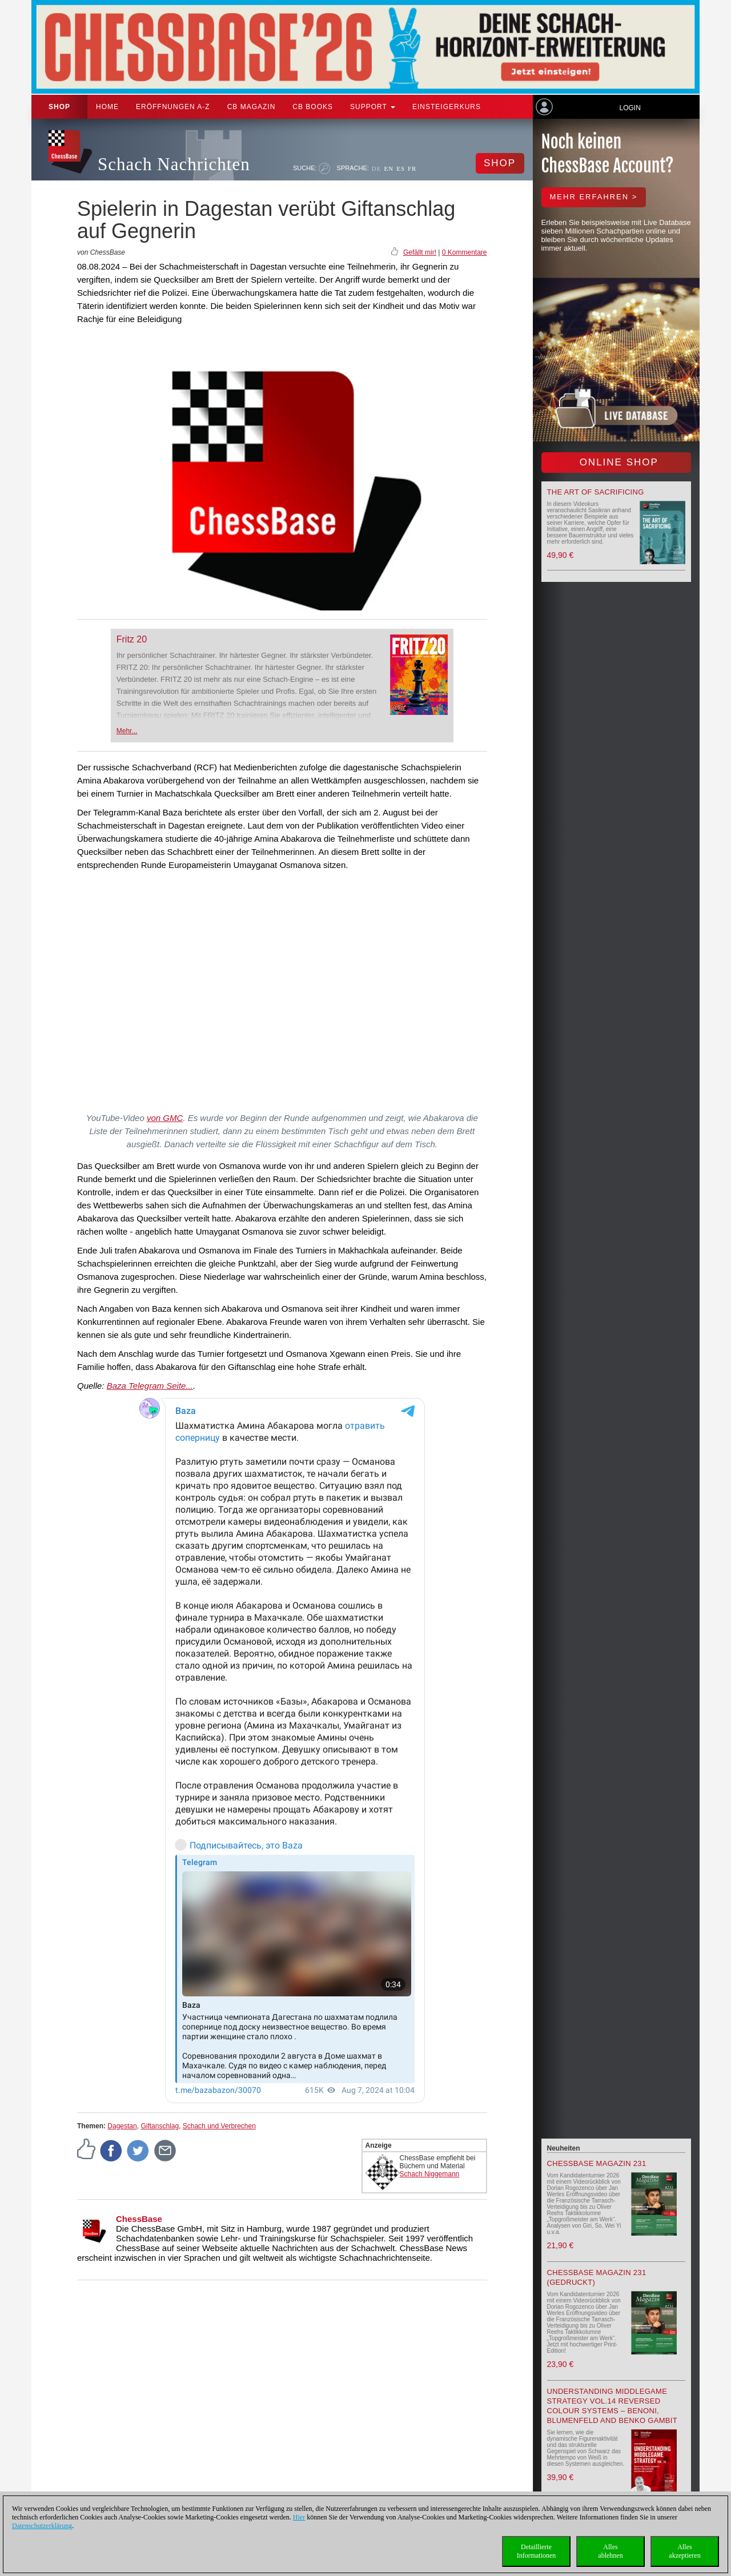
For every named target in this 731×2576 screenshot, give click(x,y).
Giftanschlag (159, 2126)
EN (388, 168)
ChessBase (139, 2219)
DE (376, 168)
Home (107, 107)
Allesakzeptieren (684, 2551)
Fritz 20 (132, 639)
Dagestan (121, 2126)
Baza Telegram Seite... (150, 1386)
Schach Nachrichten (174, 164)
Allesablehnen (610, 2551)
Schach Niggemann (430, 2174)
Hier (299, 2517)
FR (412, 168)
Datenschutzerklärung (42, 2526)
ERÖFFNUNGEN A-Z (173, 107)
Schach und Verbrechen (219, 2126)
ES (400, 168)
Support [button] (372, 107)
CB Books (312, 107)
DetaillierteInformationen (536, 2551)
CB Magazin (251, 107)
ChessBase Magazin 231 (596, 2163)
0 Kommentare (464, 252)
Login (629, 108)
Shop (59, 107)
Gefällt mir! (419, 252)
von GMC (165, 1118)
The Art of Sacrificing (595, 492)
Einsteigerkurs (446, 107)
